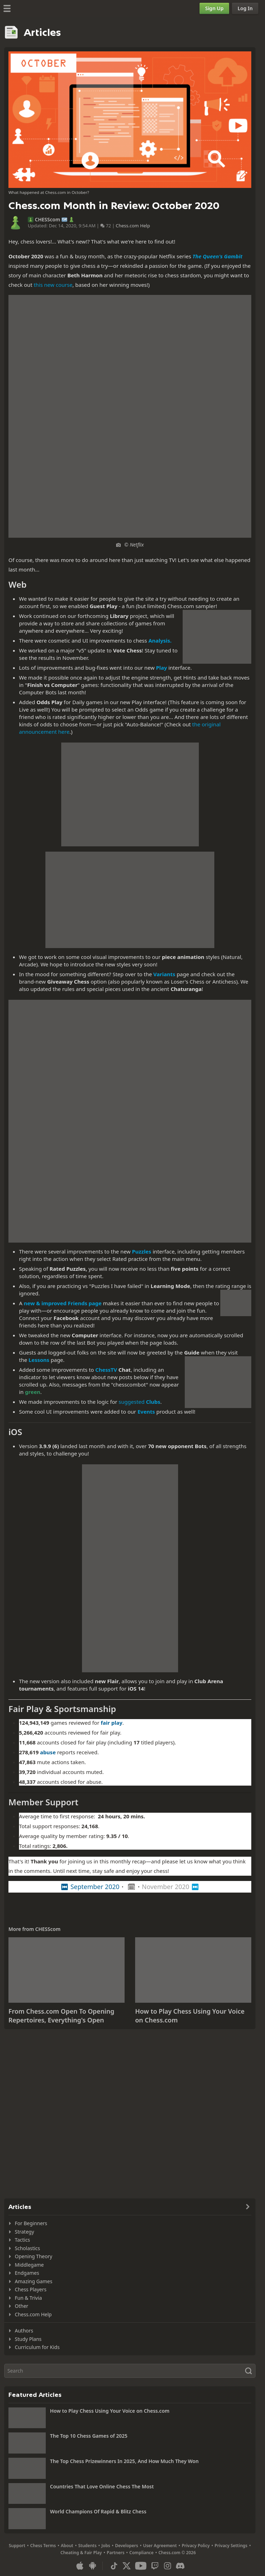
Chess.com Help (133, 225)
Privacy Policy (195, 2546)
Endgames (27, 2272)
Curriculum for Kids (37, 2347)
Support (17, 2546)
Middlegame (29, 2264)
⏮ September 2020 (90, 1886)
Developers (126, 2546)
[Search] (129, 2371)
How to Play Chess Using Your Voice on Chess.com (109, 2410)
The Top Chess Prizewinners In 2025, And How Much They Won (124, 2461)
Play (161, 667)
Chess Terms (43, 2546)
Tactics (22, 2239)
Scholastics (27, 2248)
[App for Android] (92, 2566)
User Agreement (160, 2546)
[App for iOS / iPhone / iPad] (80, 2566)
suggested (139, 1401)
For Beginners (31, 2223)
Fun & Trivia (28, 2297)
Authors (24, 2330)
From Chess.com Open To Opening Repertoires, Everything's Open (61, 2016)
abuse (48, 1752)
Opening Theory (33, 2256)
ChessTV (106, 1369)
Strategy (24, 2231)
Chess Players (30, 2289)
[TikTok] (114, 2566)
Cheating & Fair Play (81, 2553)
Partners (115, 2553)
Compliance (142, 2553)
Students (87, 2546)
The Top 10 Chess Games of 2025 (88, 2435)
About (67, 2546)
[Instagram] (167, 2566)
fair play (111, 1722)
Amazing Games (33, 2281)
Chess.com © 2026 (177, 2553)
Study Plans (28, 2339)
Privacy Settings (231, 2546)
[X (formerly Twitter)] (126, 2566)
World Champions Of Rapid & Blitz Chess (98, 2511)
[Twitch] (155, 2566)
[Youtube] (140, 2565)
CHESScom (47, 219)
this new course (53, 284)
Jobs (105, 2546)
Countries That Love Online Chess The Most (102, 2486)
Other (21, 2306)
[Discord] (180, 2566)
